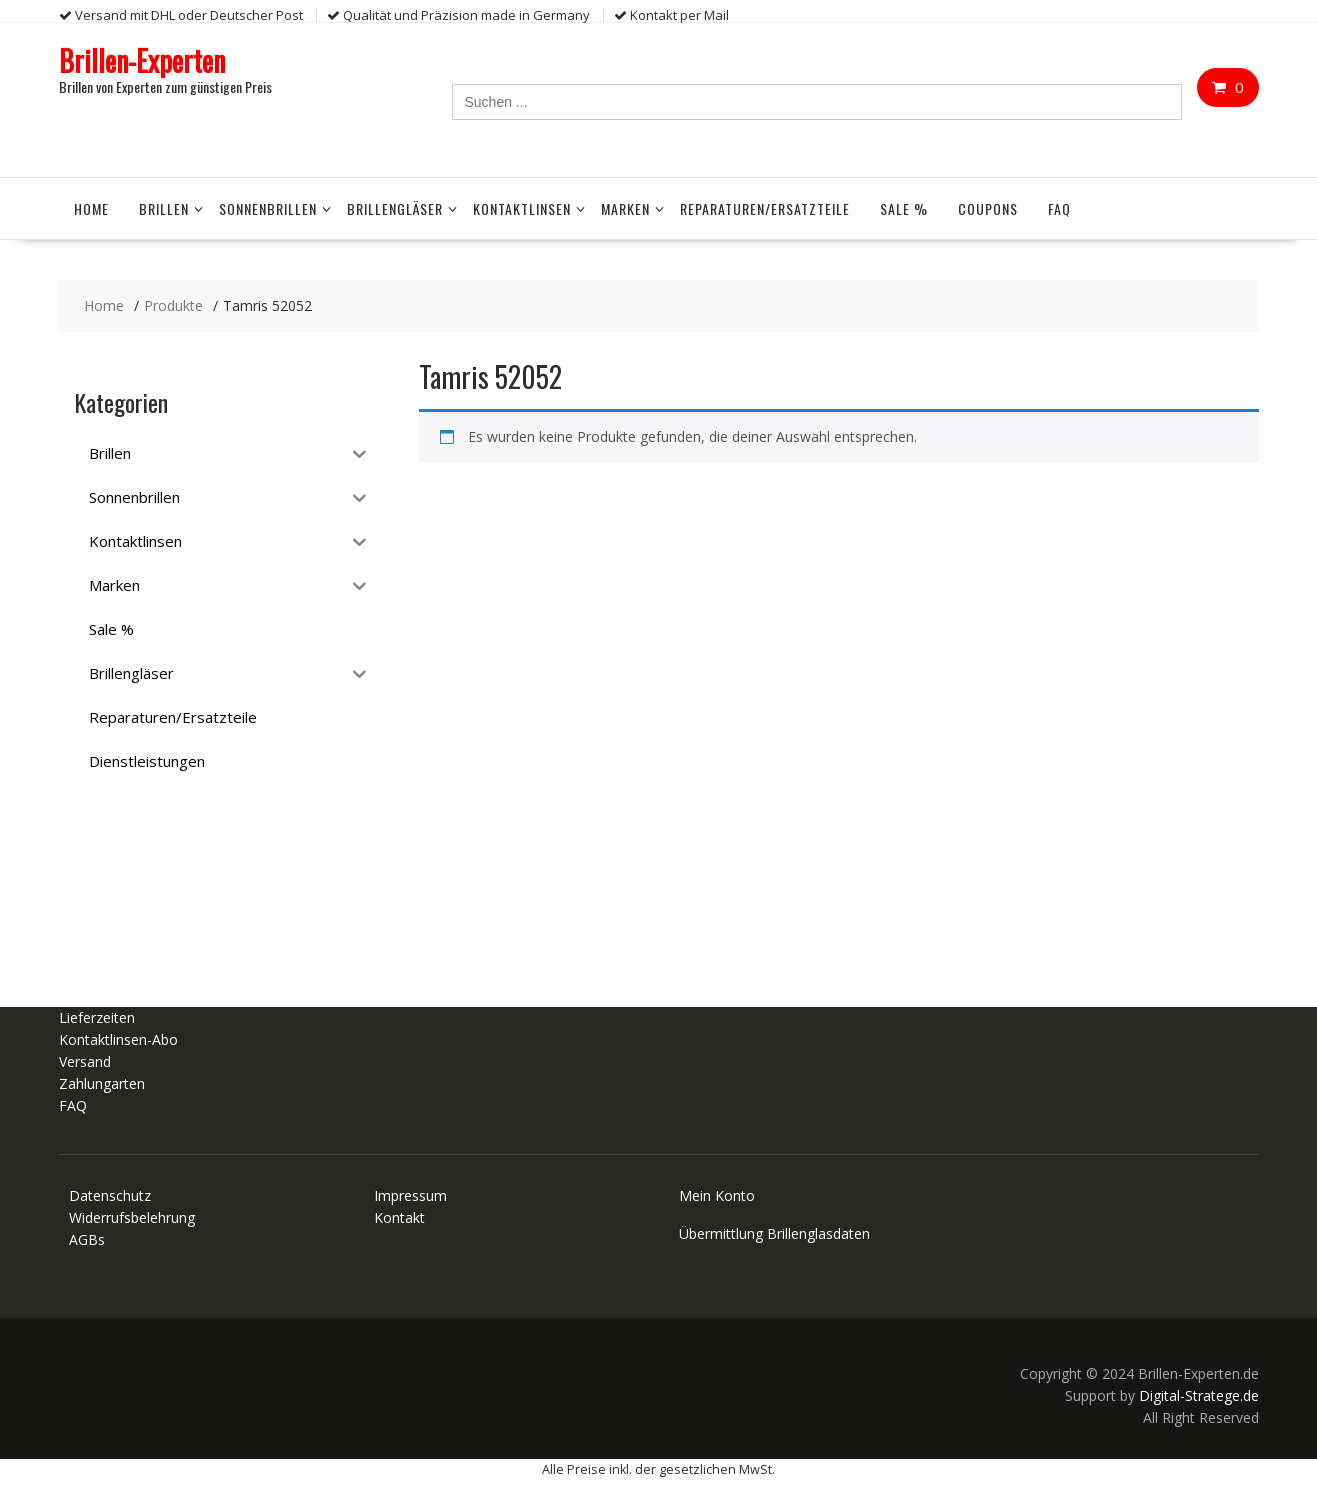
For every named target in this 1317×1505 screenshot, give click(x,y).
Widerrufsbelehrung (132, 1217)
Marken (625, 208)
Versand (85, 1061)
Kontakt (399, 1217)
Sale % (904, 208)
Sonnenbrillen (268, 208)
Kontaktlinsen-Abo (118, 1039)
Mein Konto (717, 1195)
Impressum (410, 1195)
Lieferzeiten (97, 1017)
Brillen (164, 208)
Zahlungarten (102, 1083)
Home (91, 208)
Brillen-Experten (142, 60)
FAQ (1059, 208)
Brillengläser (395, 208)
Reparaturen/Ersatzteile (765, 208)
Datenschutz (110, 1195)
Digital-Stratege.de (1199, 1395)
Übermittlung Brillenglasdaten (774, 1233)
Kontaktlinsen (522, 208)
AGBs (87, 1239)
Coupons (988, 208)
